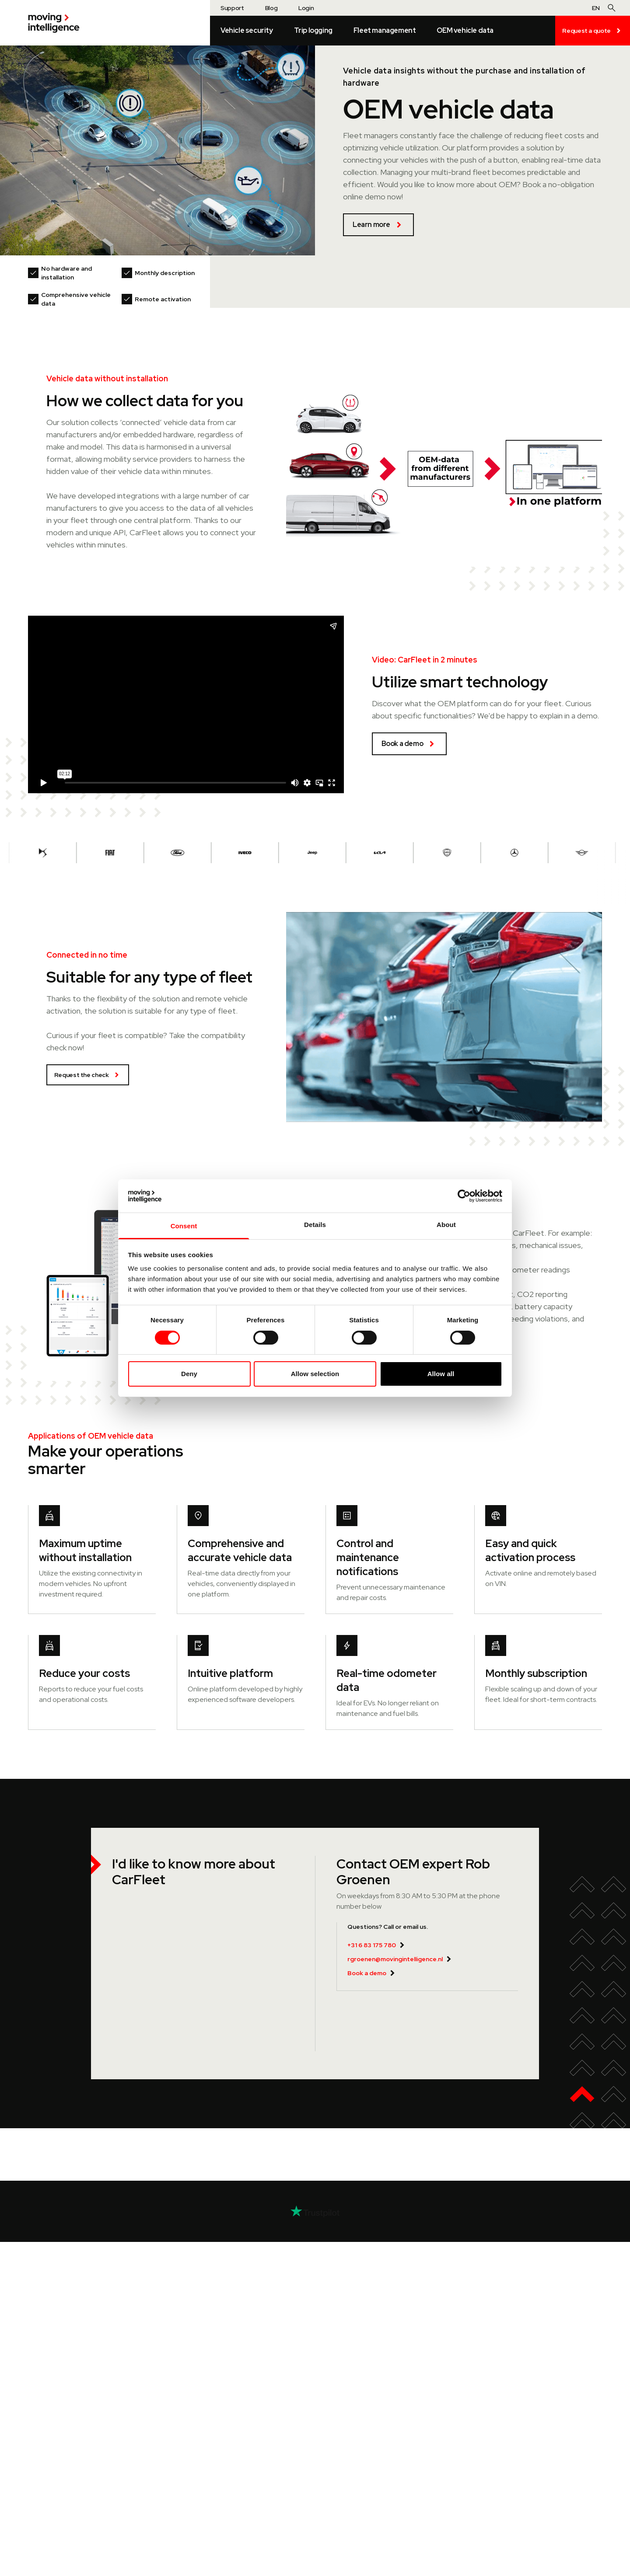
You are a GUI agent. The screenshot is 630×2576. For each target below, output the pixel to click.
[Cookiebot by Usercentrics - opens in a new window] (464, 1196)
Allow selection (315, 1373)
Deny (189, 1373)
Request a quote (592, 30)
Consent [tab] (184, 1226)
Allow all (441, 1373)
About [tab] (446, 1224)
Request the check (87, 1074)
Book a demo (410, 744)
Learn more (378, 225)
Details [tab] (315, 1224)
